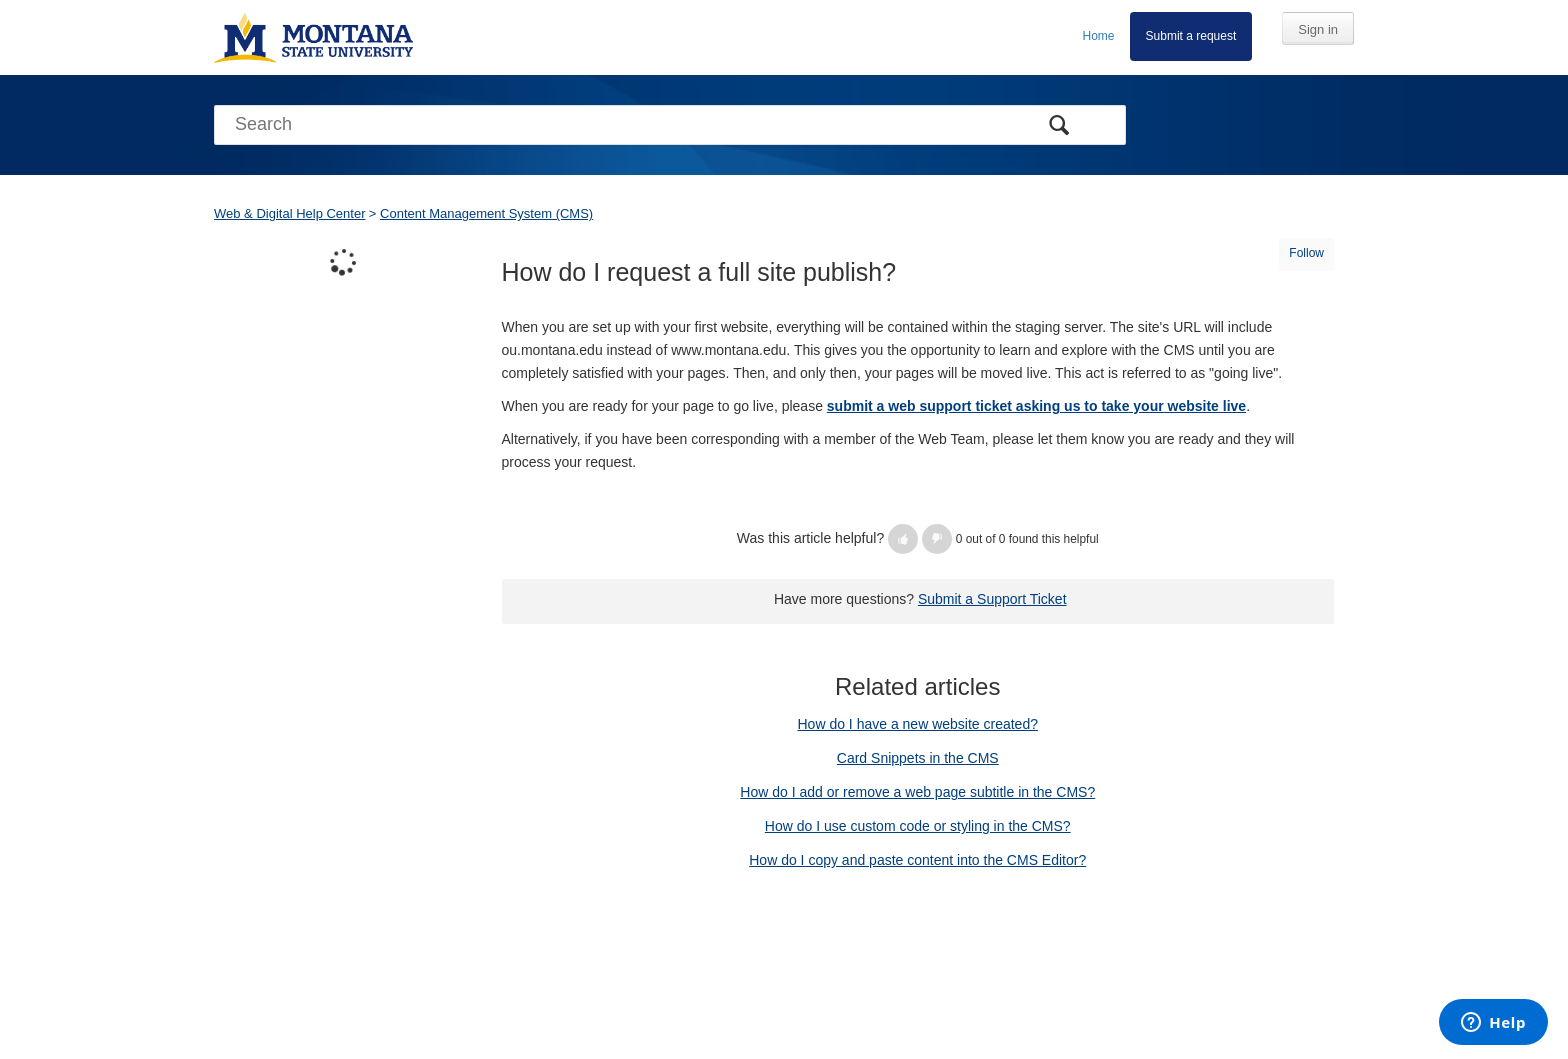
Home (1099, 36)
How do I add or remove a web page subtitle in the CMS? (917, 792)
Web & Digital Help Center (290, 213)
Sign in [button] (1318, 29)
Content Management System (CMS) (486, 213)
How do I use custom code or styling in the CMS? (918, 826)
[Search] (670, 125)
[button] (903, 539)
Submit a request (1191, 36)
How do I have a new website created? (918, 724)
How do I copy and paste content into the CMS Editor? (917, 860)
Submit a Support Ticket (992, 599)
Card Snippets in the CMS (918, 758)
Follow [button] (1306, 253)
